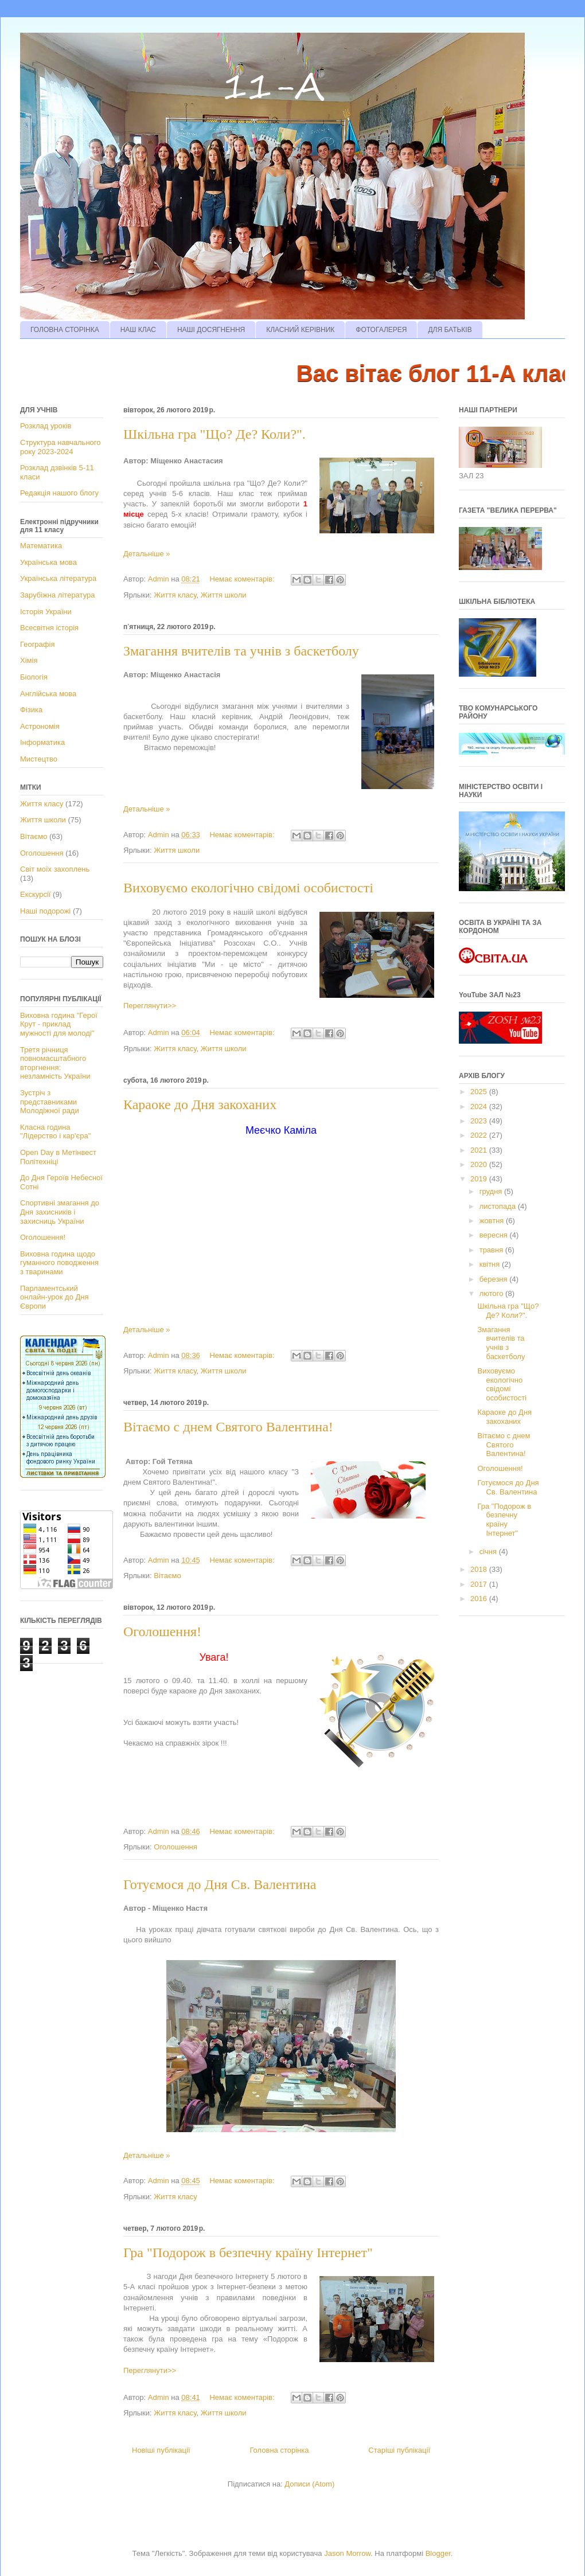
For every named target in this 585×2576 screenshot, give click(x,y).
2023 (479, 1121)
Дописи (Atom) (309, 2484)
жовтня (492, 1220)
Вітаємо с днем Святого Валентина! (228, 1426)
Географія (37, 644)
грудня (491, 1191)
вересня (494, 1235)
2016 (479, 1598)
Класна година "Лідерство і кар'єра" (55, 1132)
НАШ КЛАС (138, 330)
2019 (479, 1178)
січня (489, 1551)
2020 (479, 1164)
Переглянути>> (149, 1005)
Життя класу (175, 595)
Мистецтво (38, 759)
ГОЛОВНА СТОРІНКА (64, 330)
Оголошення (175, 1847)
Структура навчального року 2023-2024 (60, 447)
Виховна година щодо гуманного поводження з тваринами (59, 1263)
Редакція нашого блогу (59, 493)
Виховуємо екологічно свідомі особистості (248, 887)
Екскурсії (35, 894)
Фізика (31, 709)
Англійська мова (48, 693)
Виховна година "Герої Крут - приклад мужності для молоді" (59, 1024)
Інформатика (42, 742)
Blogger (438, 2553)
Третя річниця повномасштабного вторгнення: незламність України (55, 1063)
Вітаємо (167, 1575)
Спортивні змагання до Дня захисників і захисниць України (59, 1212)
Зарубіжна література (57, 595)
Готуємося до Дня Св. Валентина (219, 1884)
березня (494, 1279)
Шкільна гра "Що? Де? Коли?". (214, 434)
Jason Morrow (347, 2553)
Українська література (58, 578)
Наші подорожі (45, 911)
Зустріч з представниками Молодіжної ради (49, 1101)
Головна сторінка (279, 2450)
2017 (479, 1584)
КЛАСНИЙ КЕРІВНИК (300, 330)
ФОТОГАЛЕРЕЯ (381, 330)
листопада (498, 1206)
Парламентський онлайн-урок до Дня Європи (54, 1297)
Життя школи (224, 595)
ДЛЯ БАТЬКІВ (449, 330)
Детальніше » (146, 553)
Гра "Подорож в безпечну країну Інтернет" (248, 2252)
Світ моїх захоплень (54, 869)
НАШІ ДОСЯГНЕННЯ (211, 330)
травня (492, 1250)
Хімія (28, 660)
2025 (479, 1091)
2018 (479, 1569)
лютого (492, 1293)
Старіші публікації (399, 2450)
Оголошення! (162, 1631)
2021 (479, 1150)
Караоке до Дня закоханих (199, 1104)
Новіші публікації (161, 2450)
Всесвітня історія (49, 627)
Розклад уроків (45, 425)
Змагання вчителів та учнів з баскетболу (241, 650)
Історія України (46, 611)
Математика (41, 545)
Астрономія (40, 726)
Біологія (34, 677)
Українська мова (48, 562)
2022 (479, 1135)
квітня (490, 1264)
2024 (479, 1106)
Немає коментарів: (242, 579)
